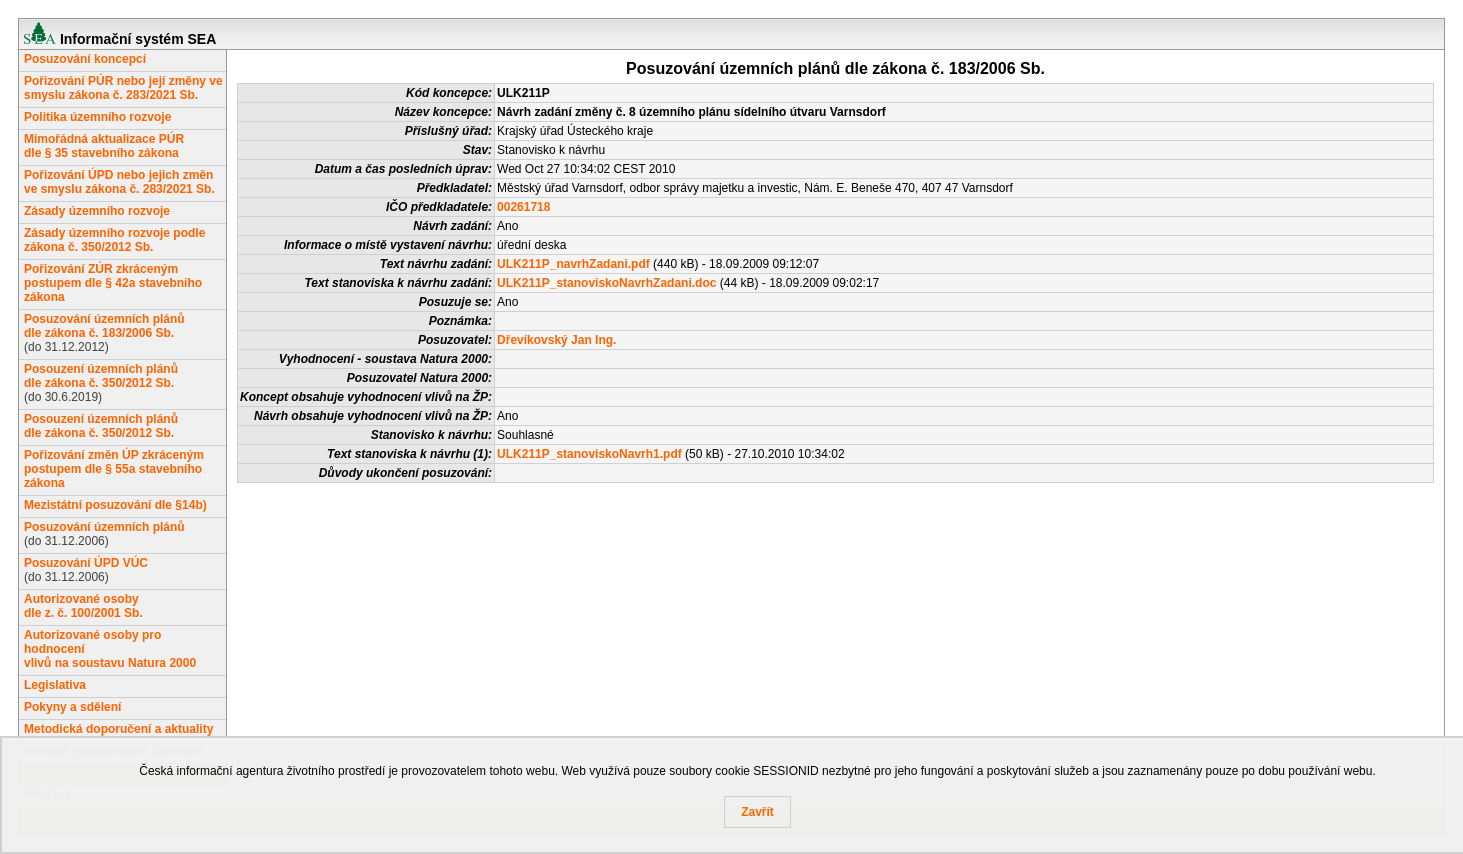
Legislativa (55, 685)
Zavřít (757, 812)
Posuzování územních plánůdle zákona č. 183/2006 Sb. (104, 326)
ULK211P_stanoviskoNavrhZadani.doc (606, 283)
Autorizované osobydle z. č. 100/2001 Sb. (83, 606)
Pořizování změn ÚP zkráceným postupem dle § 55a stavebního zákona (114, 469)
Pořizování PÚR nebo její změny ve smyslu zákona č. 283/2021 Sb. (123, 88)
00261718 (523, 207)
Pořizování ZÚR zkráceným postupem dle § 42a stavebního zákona (113, 283)
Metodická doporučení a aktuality (118, 729)
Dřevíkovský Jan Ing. (556, 340)
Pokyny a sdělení (72, 707)
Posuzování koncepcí (85, 59)
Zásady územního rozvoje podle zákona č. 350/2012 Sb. (114, 240)
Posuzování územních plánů (104, 527)
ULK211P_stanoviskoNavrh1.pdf (589, 454)
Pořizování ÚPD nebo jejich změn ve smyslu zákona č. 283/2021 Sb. (119, 182)
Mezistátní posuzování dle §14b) (115, 505)
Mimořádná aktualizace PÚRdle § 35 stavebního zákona (104, 146)
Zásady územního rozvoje (97, 211)
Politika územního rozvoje (97, 117)
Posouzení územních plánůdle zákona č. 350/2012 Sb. (101, 376)
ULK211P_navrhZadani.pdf (573, 264)
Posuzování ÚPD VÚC (86, 563)
